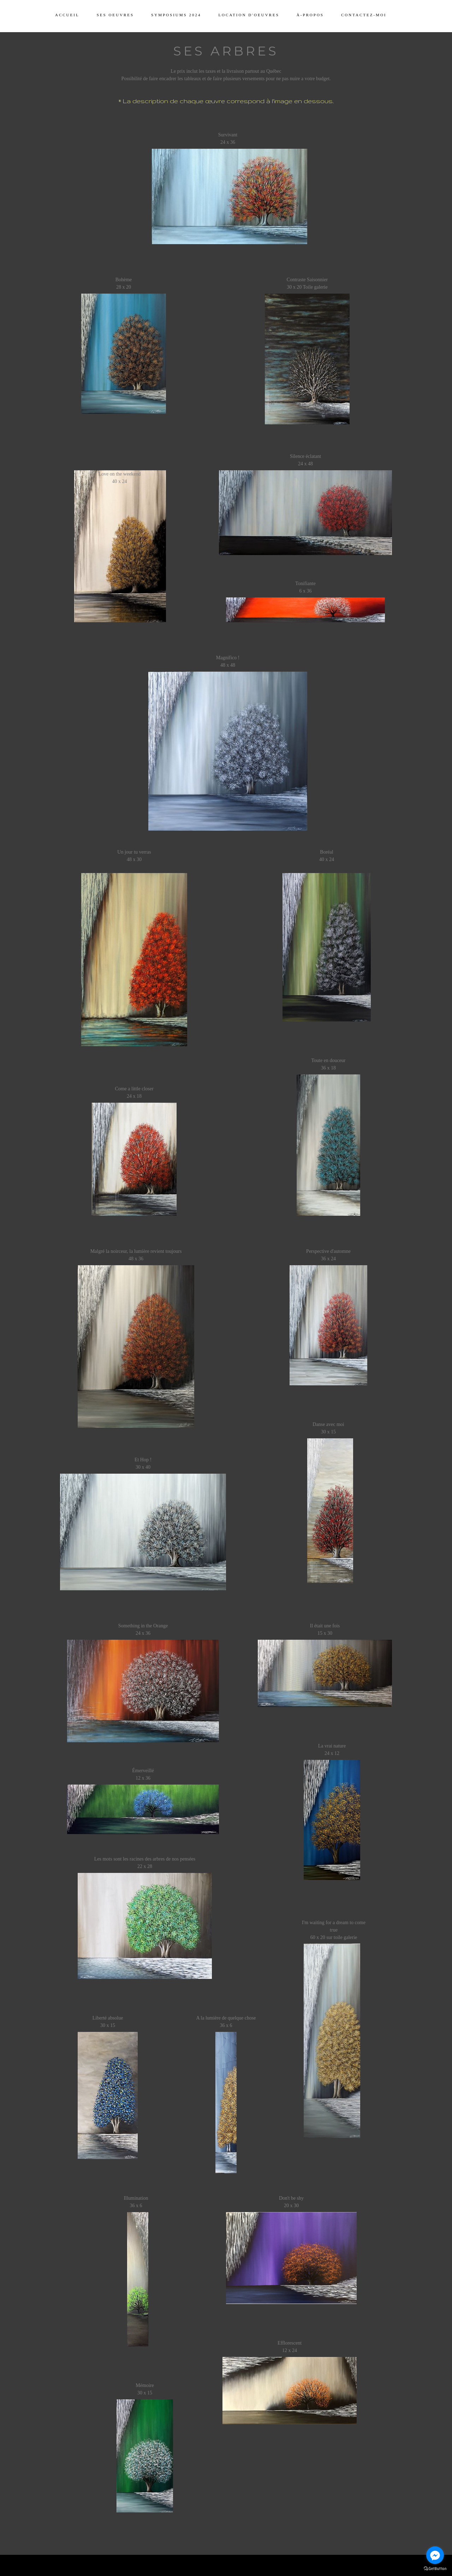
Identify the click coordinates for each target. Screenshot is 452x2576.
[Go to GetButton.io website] (435, 2568)
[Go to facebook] (435, 2555)
